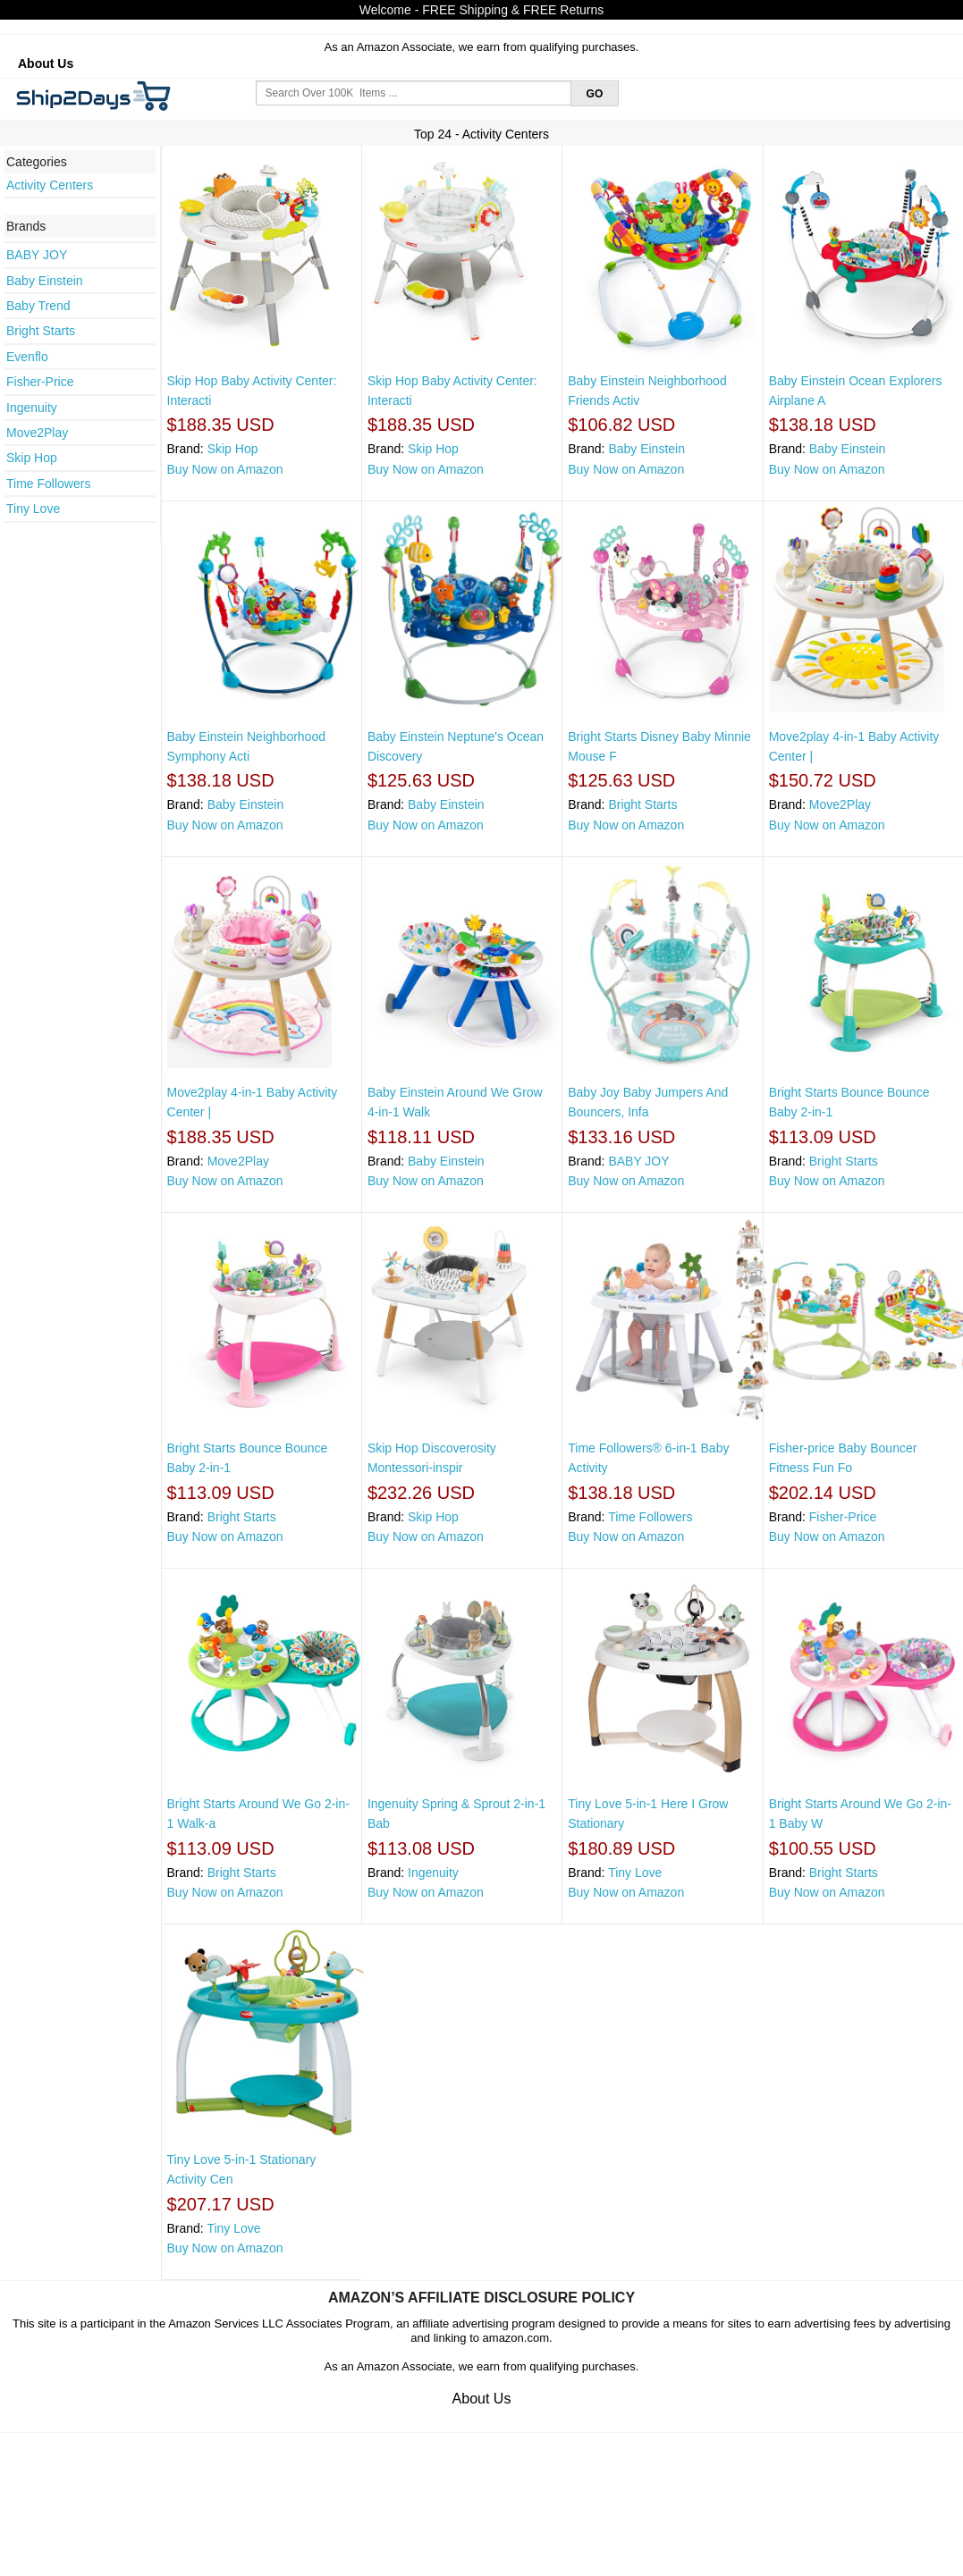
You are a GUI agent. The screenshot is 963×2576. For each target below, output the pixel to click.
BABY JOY (36, 255)
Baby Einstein (44, 281)
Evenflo (27, 356)
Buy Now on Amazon (225, 469)
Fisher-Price (39, 382)
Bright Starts (40, 331)
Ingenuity (31, 407)
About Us (45, 63)
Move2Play (37, 432)
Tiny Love (33, 508)
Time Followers (48, 483)
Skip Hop (31, 457)
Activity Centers (49, 185)
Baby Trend (38, 306)
